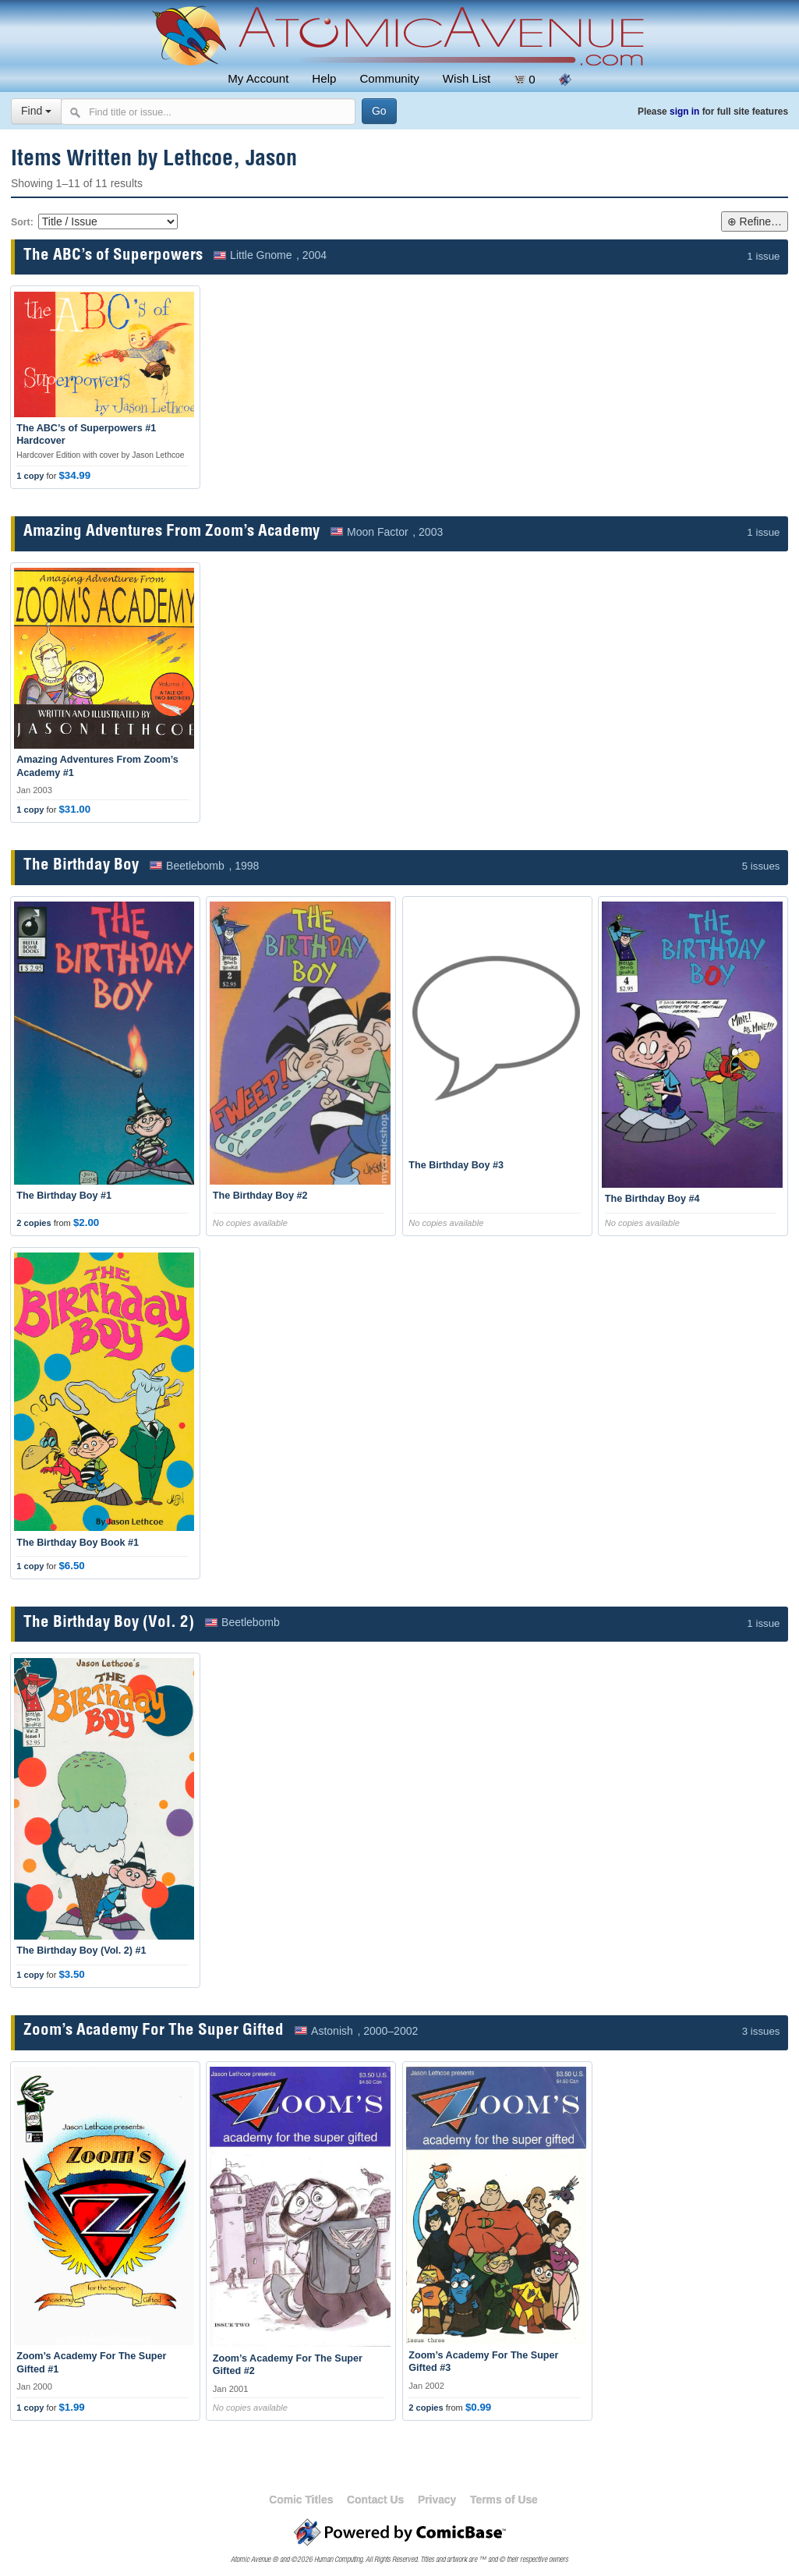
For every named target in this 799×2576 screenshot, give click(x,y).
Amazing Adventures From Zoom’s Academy (171, 532)
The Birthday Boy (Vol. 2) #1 (81, 1950)
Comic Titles (301, 2499)
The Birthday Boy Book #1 (77, 1542)
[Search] (379, 111)
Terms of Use (504, 2499)
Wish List (466, 78)
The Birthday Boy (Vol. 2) (108, 1623)
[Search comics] (208, 111)
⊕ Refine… (754, 221)
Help (324, 78)
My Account (258, 78)
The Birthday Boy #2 (260, 1195)
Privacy (437, 2499)
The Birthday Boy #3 (456, 1165)
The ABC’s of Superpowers (113, 256)
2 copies (33, 1223)
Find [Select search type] (36, 111)
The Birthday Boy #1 (63, 1195)
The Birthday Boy (81, 866)
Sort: (22, 222)
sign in (684, 111)
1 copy (30, 475)
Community (389, 78)
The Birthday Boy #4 (652, 1198)
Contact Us (375, 2499)
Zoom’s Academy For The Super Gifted (153, 2031)
